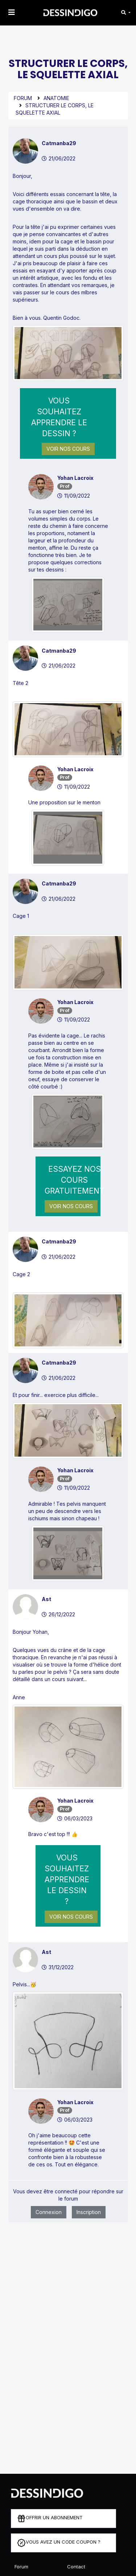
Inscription (89, 2212)
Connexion (49, 2212)
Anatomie (56, 98)
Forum (23, 98)
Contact (76, 2566)
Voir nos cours (68, 449)
